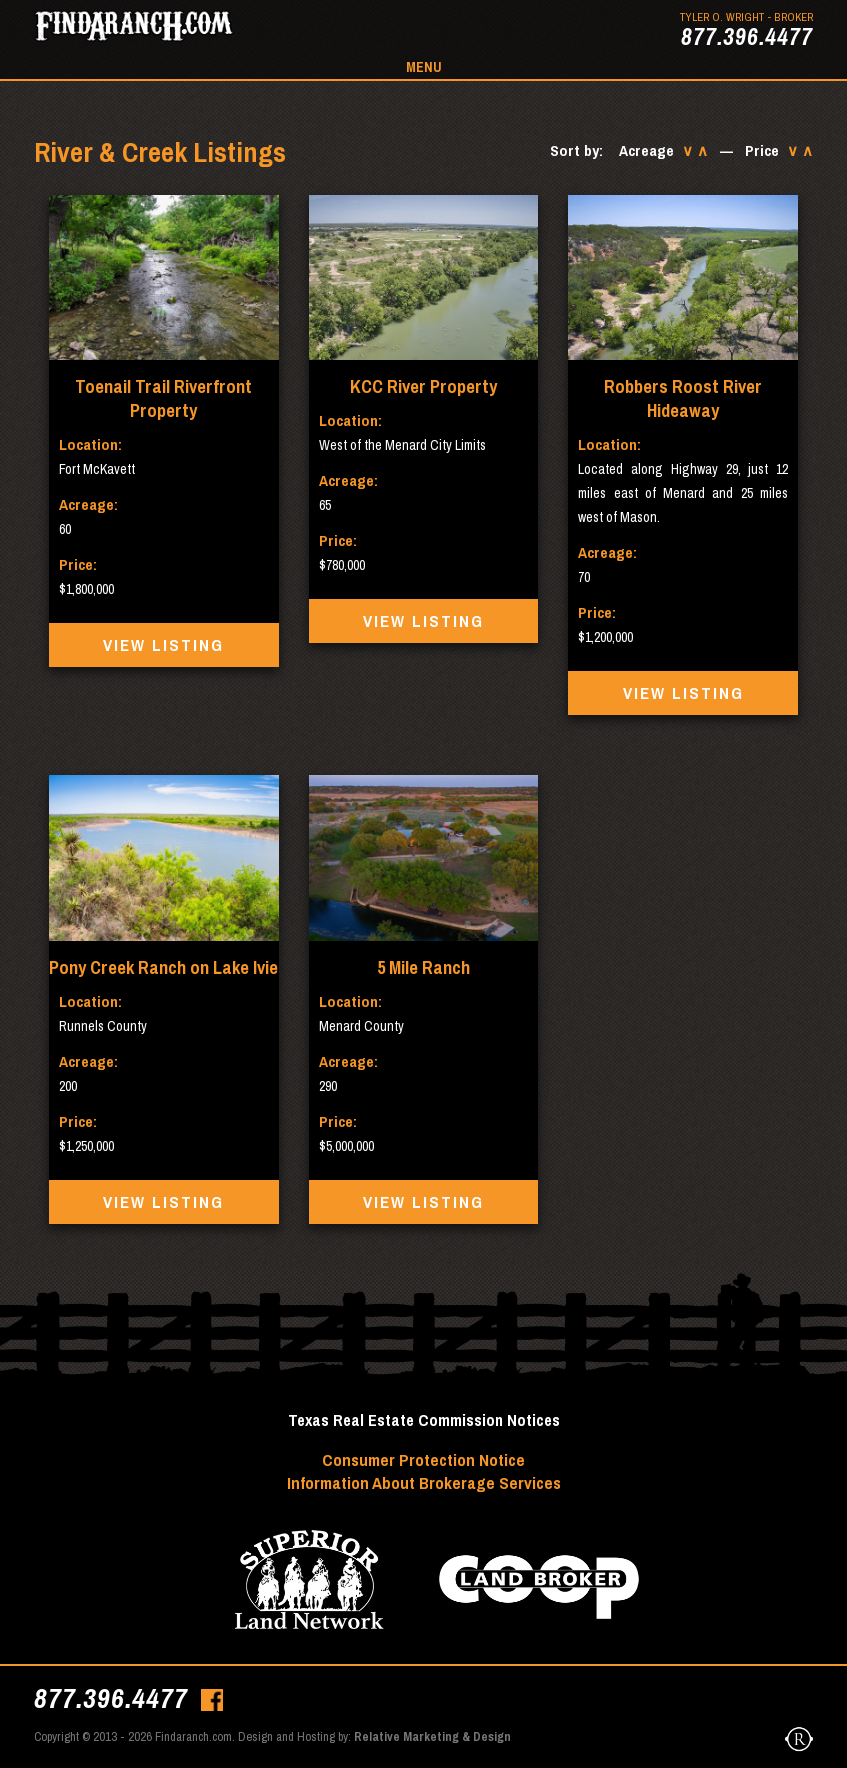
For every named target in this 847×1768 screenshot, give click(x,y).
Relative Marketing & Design (432, 1736)
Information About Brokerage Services (424, 1482)
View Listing (163, 645)
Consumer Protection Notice (423, 1459)
